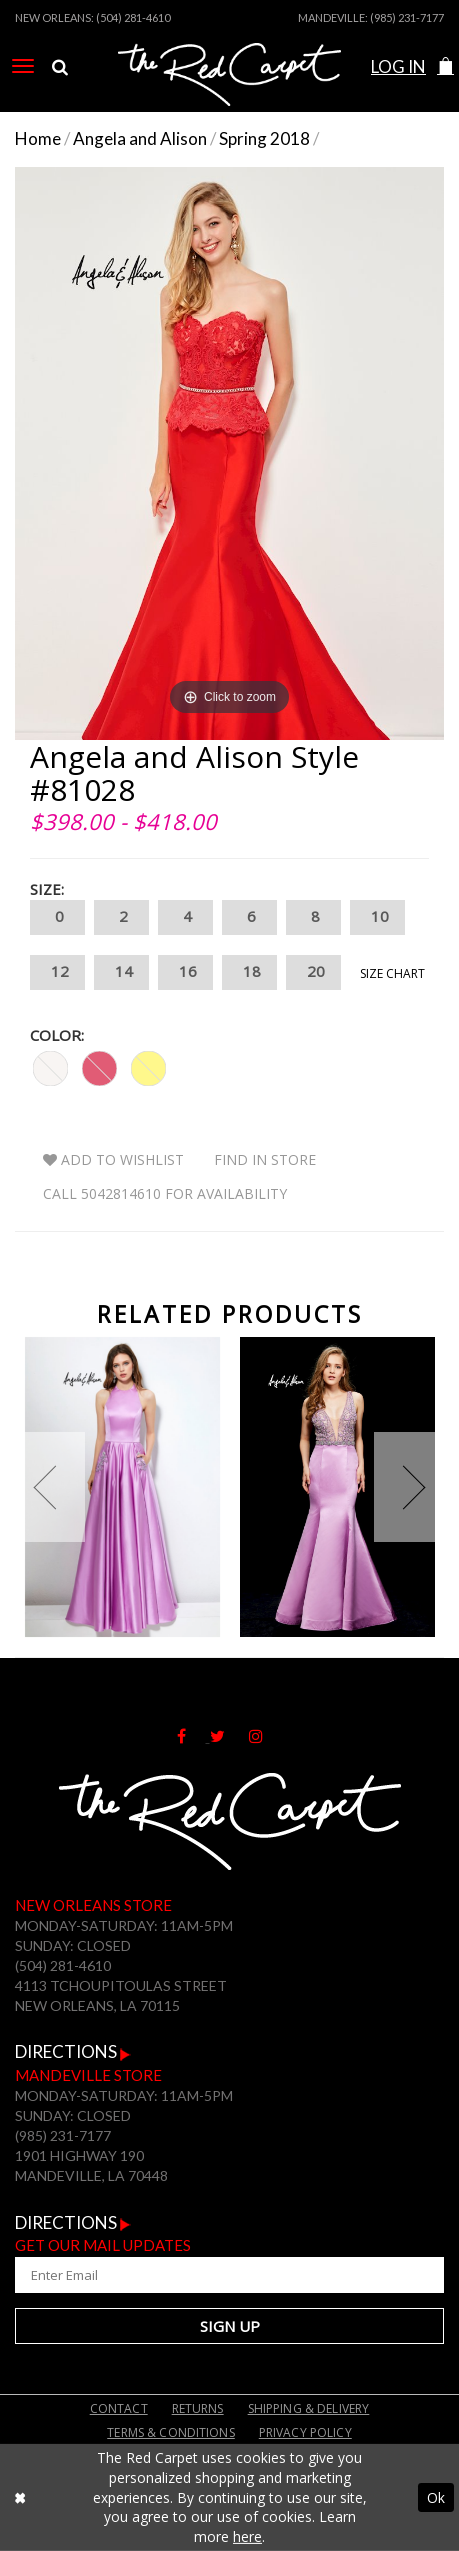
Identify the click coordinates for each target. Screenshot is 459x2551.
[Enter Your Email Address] (229, 2275)
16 (185, 972)
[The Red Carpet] (229, 93)
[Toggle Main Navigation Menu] (23, 66)
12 (57, 972)
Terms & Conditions (171, 2432)
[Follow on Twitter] (229, 1735)
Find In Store (265, 1159)
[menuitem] (23, 66)
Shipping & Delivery (309, 2408)
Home (38, 138)
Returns (198, 2408)
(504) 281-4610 (133, 17)
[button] (445, 66)
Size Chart (392, 973)
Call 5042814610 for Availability (165, 1193)
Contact (119, 2408)
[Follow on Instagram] (266, 1735)
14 (121, 972)
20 (313, 972)
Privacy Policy (305, 2432)
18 (249, 972)
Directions (73, 2051)
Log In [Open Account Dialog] (398, 66)
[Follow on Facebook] (193, 1735)
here (247, 2536)
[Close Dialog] (20, 2497)
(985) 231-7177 (407, 17)
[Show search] (60, 67)
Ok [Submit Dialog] (436, 2496)
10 (377, 917)
